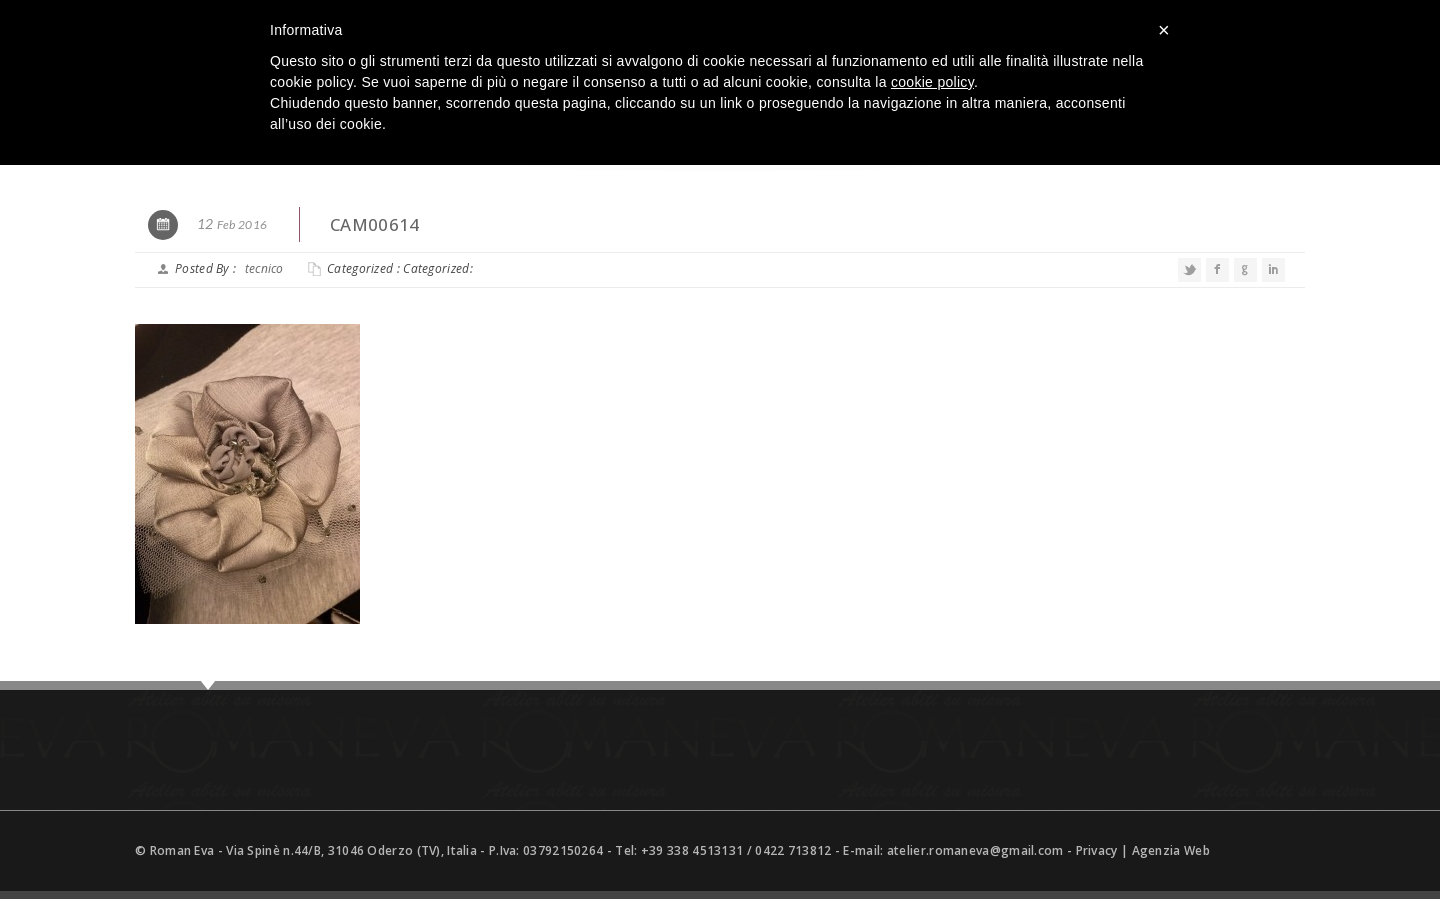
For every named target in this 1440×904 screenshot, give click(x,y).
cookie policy (932, 82)
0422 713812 (793, 850)
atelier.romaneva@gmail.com (975, 850)
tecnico (264, 268)
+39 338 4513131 (692, 850)
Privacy (1097, 850)
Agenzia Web (1171, 850)
